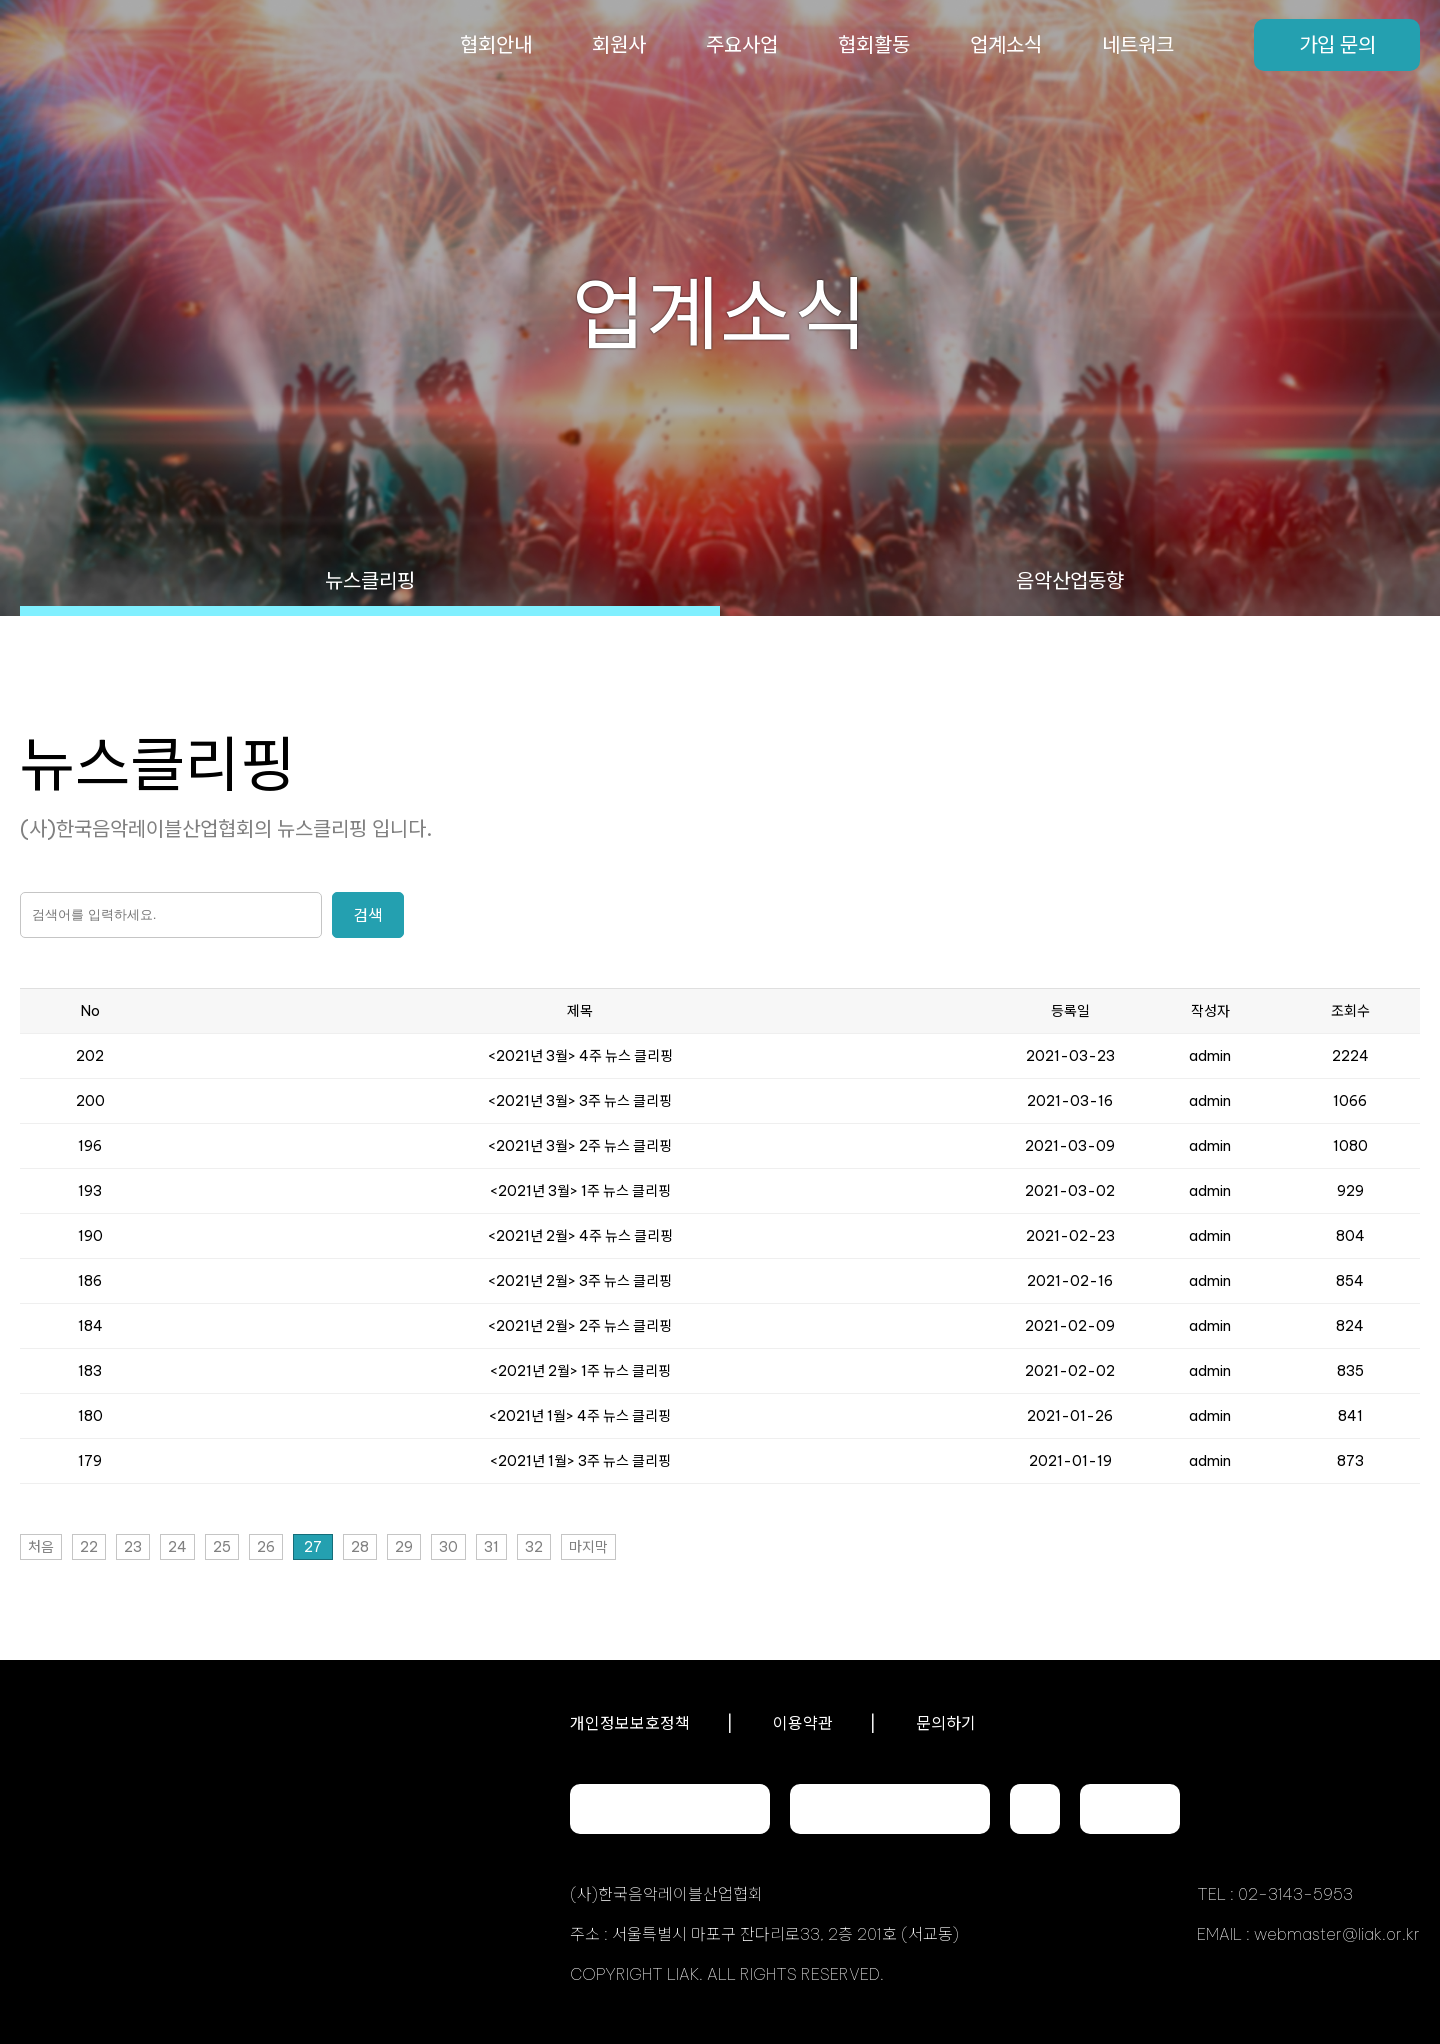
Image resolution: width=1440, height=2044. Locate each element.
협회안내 (496, 44)
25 (222, 1547)
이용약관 (803, 1723)
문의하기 (946, 1723)
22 (89, 1547)
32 (534, 1547)
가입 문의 (1337, 44)
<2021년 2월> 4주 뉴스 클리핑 (580, 1236)
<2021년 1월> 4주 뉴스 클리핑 (580, 1416)
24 (177, 1547)
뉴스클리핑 (370, 580)
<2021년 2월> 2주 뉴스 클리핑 (580, 1326)
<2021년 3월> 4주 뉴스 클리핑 (580, 1056)
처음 (41, 1547)
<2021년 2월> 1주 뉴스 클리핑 (580, 1371)
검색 (368, 915)
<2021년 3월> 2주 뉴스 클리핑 (580, 1146)
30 (448, 1547)
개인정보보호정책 (630, 1723)
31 (491, 1547)
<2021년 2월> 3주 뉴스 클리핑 (580, 1281)
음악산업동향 (1070, 580)
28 (360, 1547)
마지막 (588, 1547)
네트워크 (1138, 44)
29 (404, 1547)
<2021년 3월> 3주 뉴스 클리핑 (580, 1101)
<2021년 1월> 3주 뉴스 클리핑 (580, 1461)
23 (133, 1547)
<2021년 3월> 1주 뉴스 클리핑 (580, 1191)
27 (313, 1547)
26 (266, 1547)
